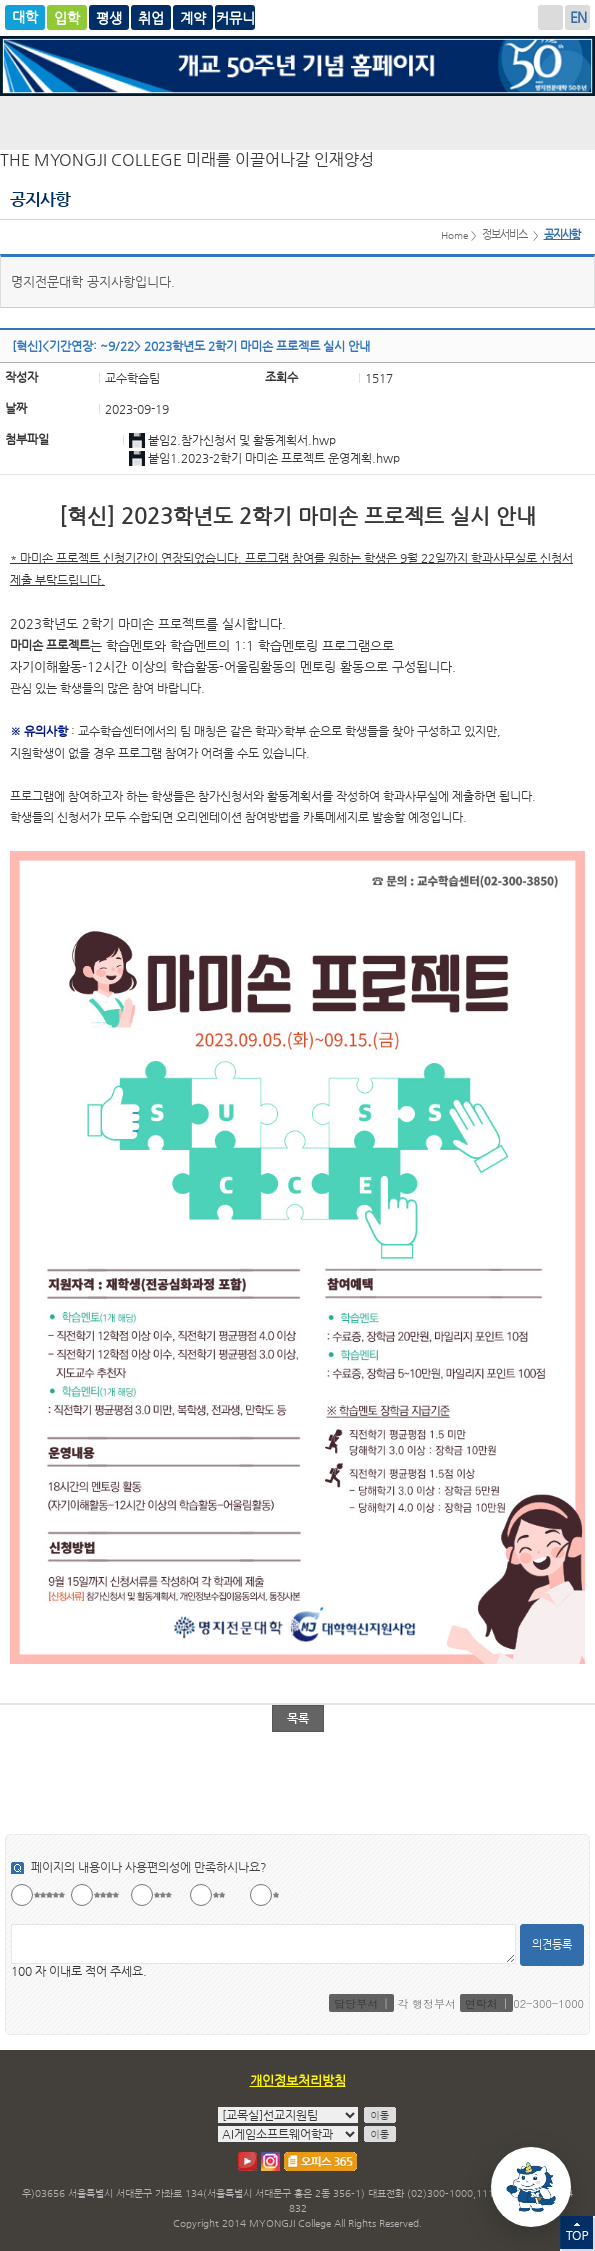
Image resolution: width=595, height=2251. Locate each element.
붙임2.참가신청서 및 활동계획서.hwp (242, 440)
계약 (235, 17)
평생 (151, 17)
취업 (193, 17)
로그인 (550, 17)
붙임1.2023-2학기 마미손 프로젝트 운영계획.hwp (274, 458)
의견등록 (552, 1944)
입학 (67, 17)
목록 (298, 1718)
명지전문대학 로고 (297, 121)
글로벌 (109, 17)
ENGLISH (577, 17)
